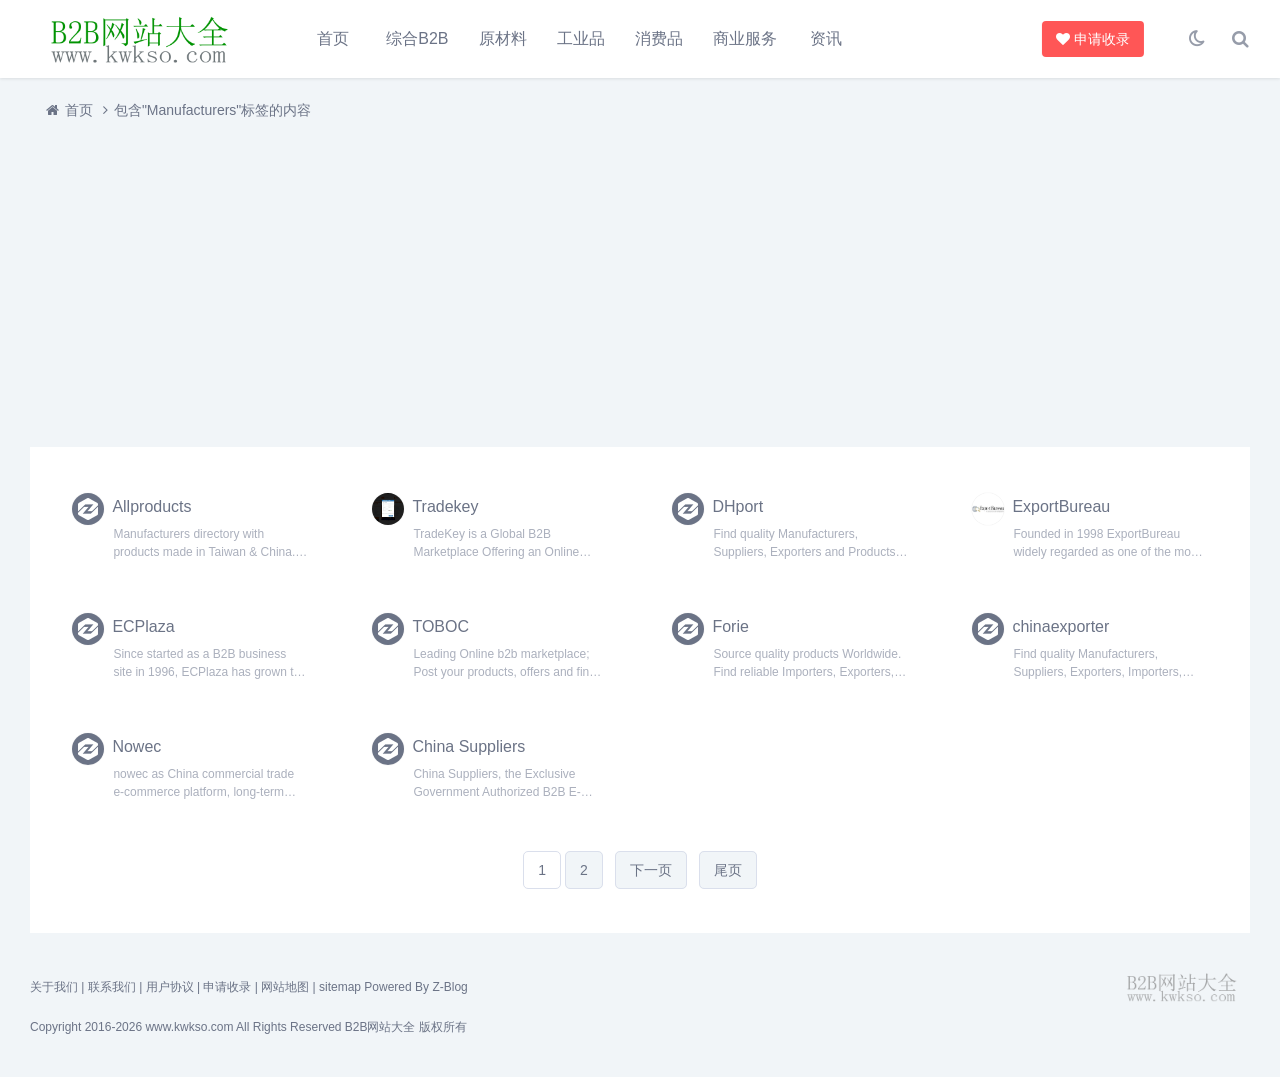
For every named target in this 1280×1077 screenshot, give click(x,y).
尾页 (728, 870)
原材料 (503, 38)
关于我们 (54, 987)
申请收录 (1093, 39)
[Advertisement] (630, 283)
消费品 (659, 38)
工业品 (581, 38)
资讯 (826, 38)
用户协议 (170, 987)
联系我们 (112, 987)
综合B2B (417, 38)
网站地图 (285, 987)
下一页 (651, 870)
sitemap (340, 987)
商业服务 (745, 38)
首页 (333, 38)
